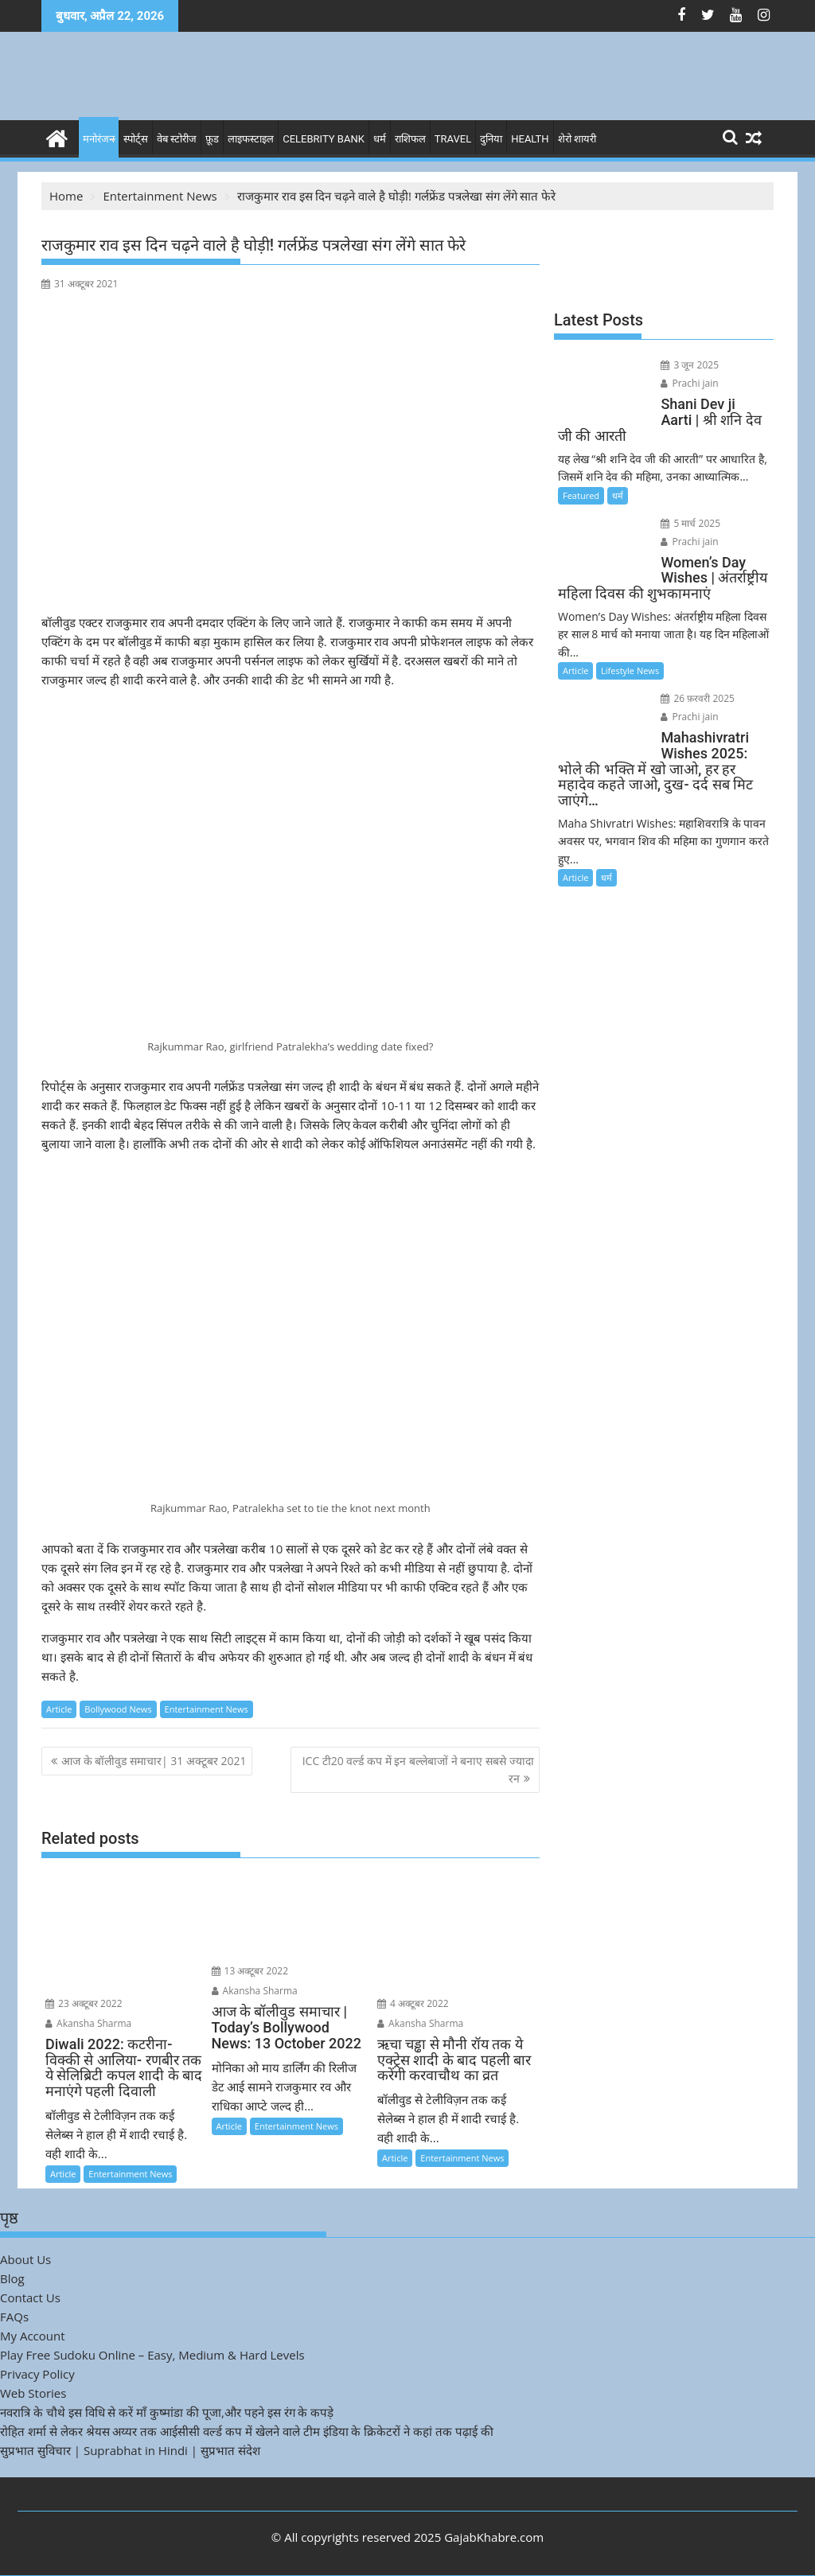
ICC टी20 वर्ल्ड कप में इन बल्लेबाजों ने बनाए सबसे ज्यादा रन (418, 1769)
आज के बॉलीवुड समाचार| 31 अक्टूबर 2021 (154, 1760)
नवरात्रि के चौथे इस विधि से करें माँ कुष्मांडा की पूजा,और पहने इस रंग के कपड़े (166, 2412)
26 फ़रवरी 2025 (698, 698)
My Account (32, 2336)
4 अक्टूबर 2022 (413, 2003)
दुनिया (491, 139)
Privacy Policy (37, 2374)
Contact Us (30, 2297)
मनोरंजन (99, 139)
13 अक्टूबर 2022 (250, 1971)
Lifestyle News (630, 670)
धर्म (379, 139)
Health (529, 139)
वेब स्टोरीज (177, 139)
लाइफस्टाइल (251, 139)
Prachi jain (689, 383)
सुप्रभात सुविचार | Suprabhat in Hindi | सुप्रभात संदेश (130, 2450)
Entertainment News (206, 1709)
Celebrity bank (324, 139)
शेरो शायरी (577, 139)
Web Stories (33, 2393)
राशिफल (410, 139)
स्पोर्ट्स (135, 139)
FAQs (14, 2317)
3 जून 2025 (690, 365)
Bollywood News (117, 1709)
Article (59, 1709)
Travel (453, 139)
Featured (581, 495)
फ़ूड (212, 139)
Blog (12, 2278)
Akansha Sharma (88, 2023)
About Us (25, 2259)
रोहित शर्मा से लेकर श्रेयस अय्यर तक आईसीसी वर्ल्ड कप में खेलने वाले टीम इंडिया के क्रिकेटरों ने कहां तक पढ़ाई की (246, 2431)
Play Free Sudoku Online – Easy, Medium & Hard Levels (152, 2355)
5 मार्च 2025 (690, 523)
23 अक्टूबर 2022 (84, 2003)
